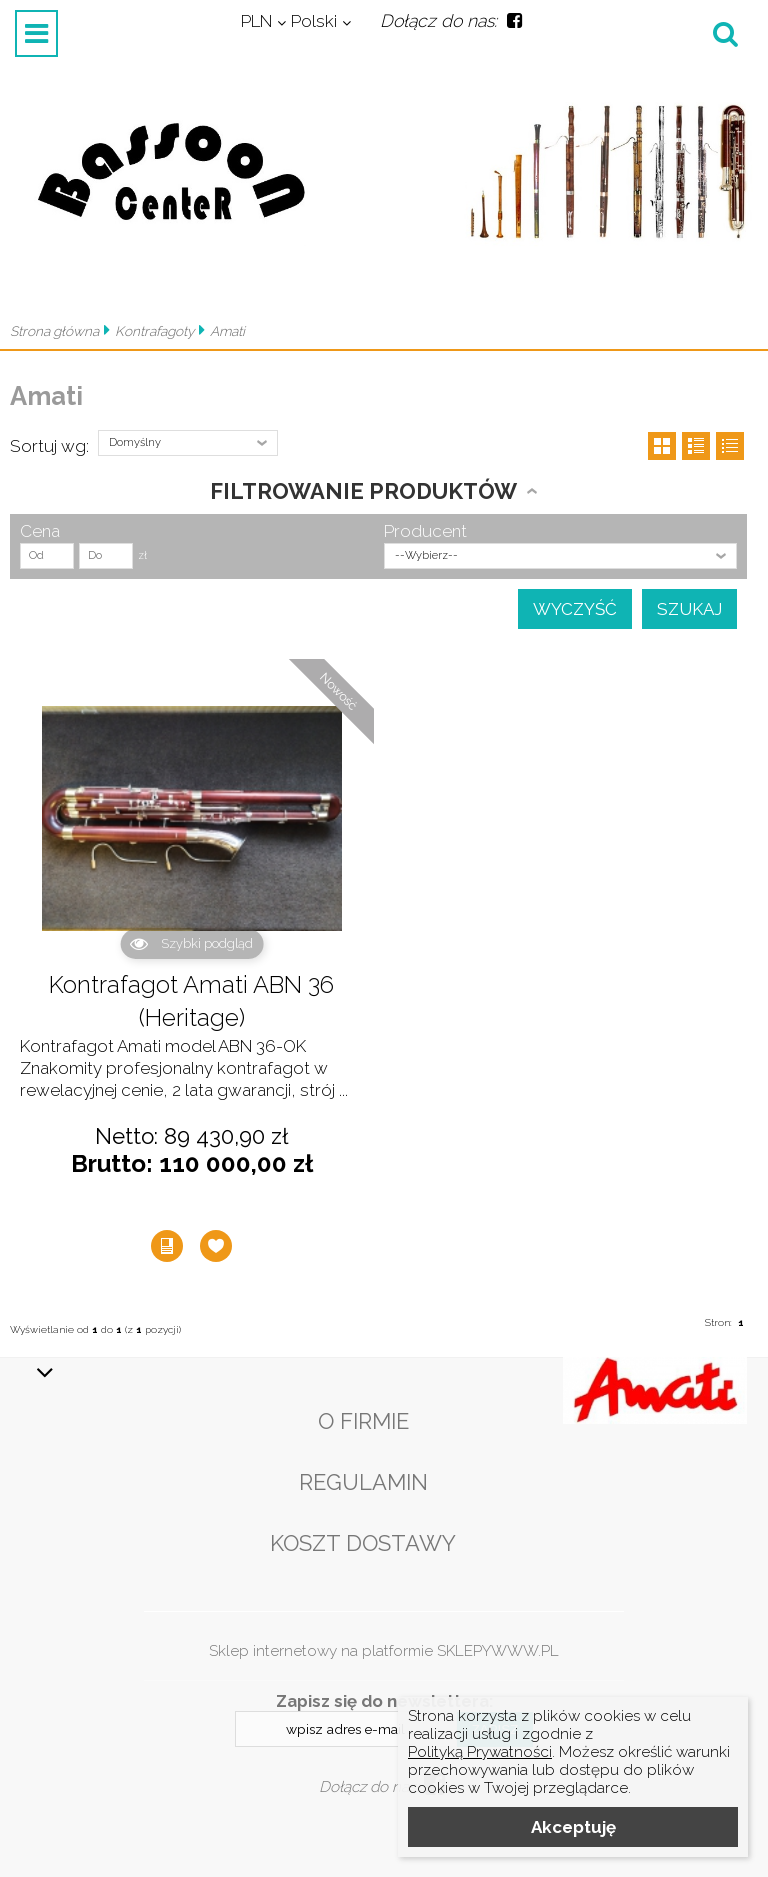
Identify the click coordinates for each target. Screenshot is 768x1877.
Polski (314, 21)
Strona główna (54, 331)
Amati (227, 331)
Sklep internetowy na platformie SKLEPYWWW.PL (384, 1651)
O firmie (363, 1421)
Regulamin (363, 1482)
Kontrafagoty (154, 331)
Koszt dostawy (363, 1543)
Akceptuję (573, 1827)
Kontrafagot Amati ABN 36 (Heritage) (191, 1001)
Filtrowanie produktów (363, 491)
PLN (256, 21)
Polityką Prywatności (480, 1752)
